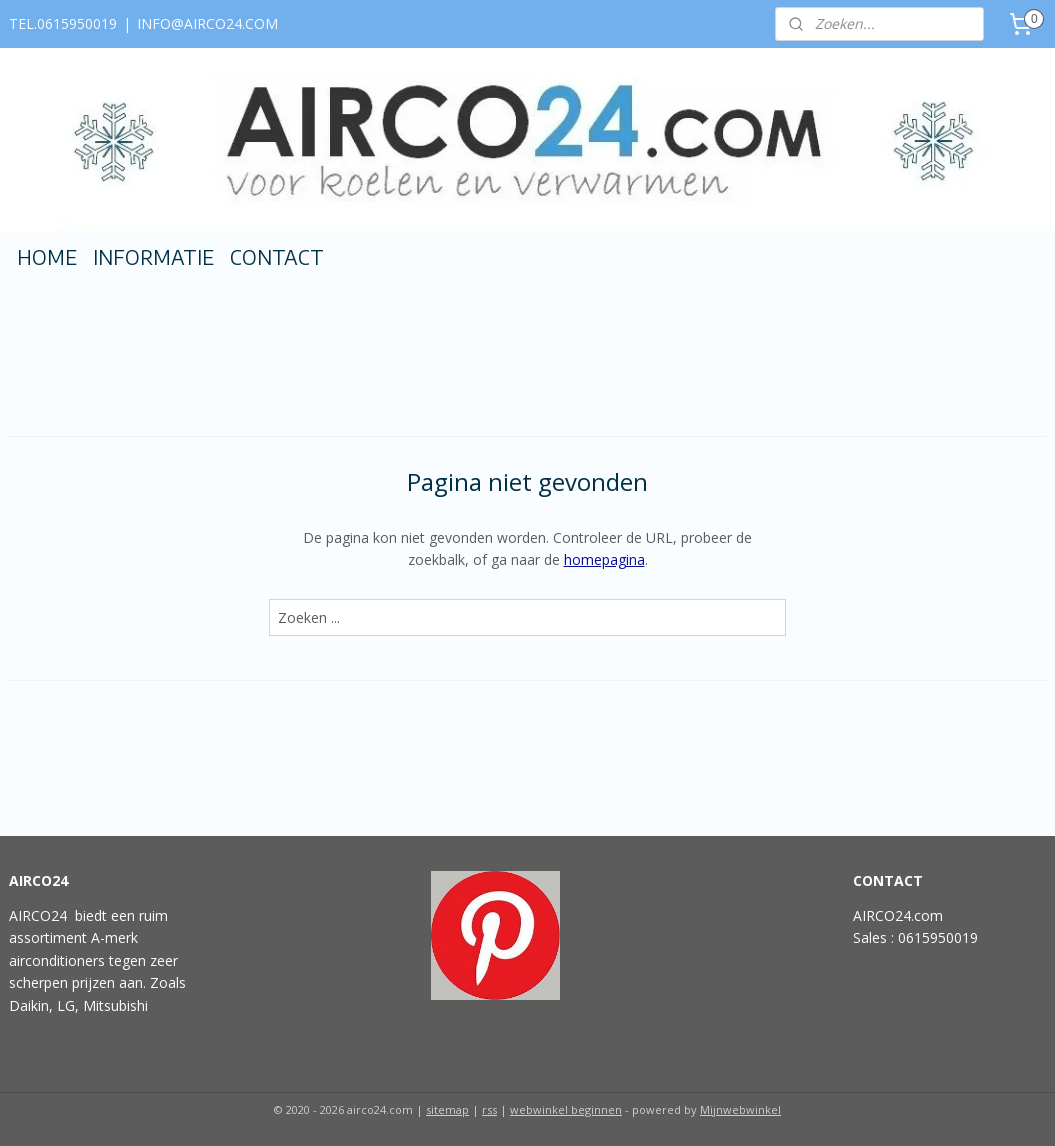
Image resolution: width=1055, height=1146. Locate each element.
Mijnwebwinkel (740, 1109)
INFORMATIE (153, 257)
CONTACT (277, 257)
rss (489, 1109)
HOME (47, 257)
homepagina (604, 559)
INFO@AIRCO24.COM (207, 23)
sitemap (447, 1109)
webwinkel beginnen (566, 1109)
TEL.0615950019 (63, 23)
